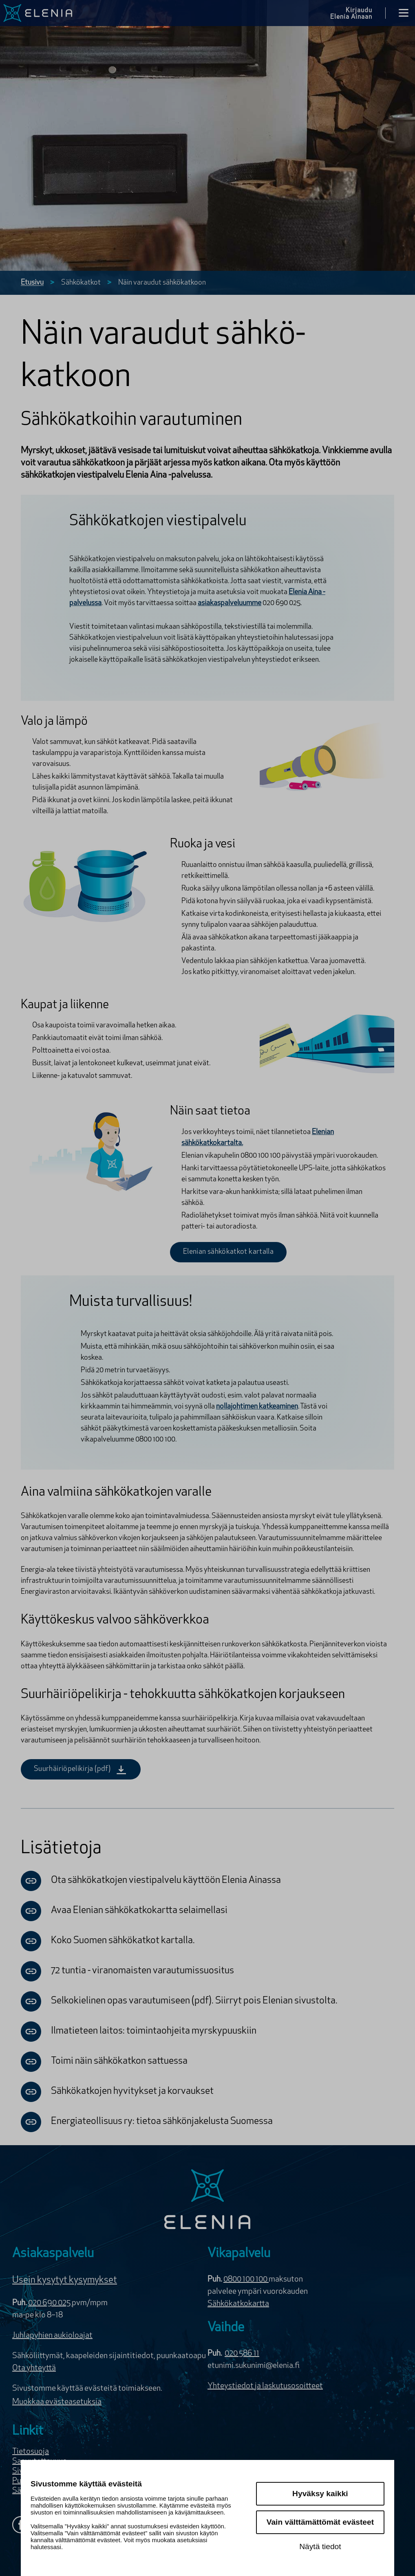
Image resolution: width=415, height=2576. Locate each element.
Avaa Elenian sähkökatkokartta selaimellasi (124, 1911)
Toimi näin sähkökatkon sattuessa (104, 2062)
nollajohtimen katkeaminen (257, 1407)
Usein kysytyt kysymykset (64, 2280)
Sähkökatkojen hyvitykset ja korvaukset (117, 2092)
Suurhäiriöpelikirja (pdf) (81, 1769)
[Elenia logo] (207, 2200)
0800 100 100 (246, 2279)
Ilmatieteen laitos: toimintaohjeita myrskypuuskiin (138, 2031)
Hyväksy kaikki (320, 2493)
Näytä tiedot (320, 2546)
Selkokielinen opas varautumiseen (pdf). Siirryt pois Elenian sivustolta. (179, 2001)
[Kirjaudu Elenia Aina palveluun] (358, 13)
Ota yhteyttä (34, 2368)
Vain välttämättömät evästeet (320, 2522)
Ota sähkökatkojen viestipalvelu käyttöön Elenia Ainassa (151, 1881)
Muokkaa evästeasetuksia (57, 2402)
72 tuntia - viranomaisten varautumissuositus (127, 1971)
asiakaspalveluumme (229, 603)
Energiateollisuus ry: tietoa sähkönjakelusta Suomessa (147, 2122)
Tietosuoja (30, 2452)
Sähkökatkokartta (238, 2304)
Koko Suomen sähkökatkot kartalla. (108, 1941)
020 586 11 (242, 2354)
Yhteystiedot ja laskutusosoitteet (265, 2386)
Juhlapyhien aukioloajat (52, 2336)
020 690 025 (50, 2303)
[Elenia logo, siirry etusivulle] (37, 13)
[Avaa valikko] (403, 13)
